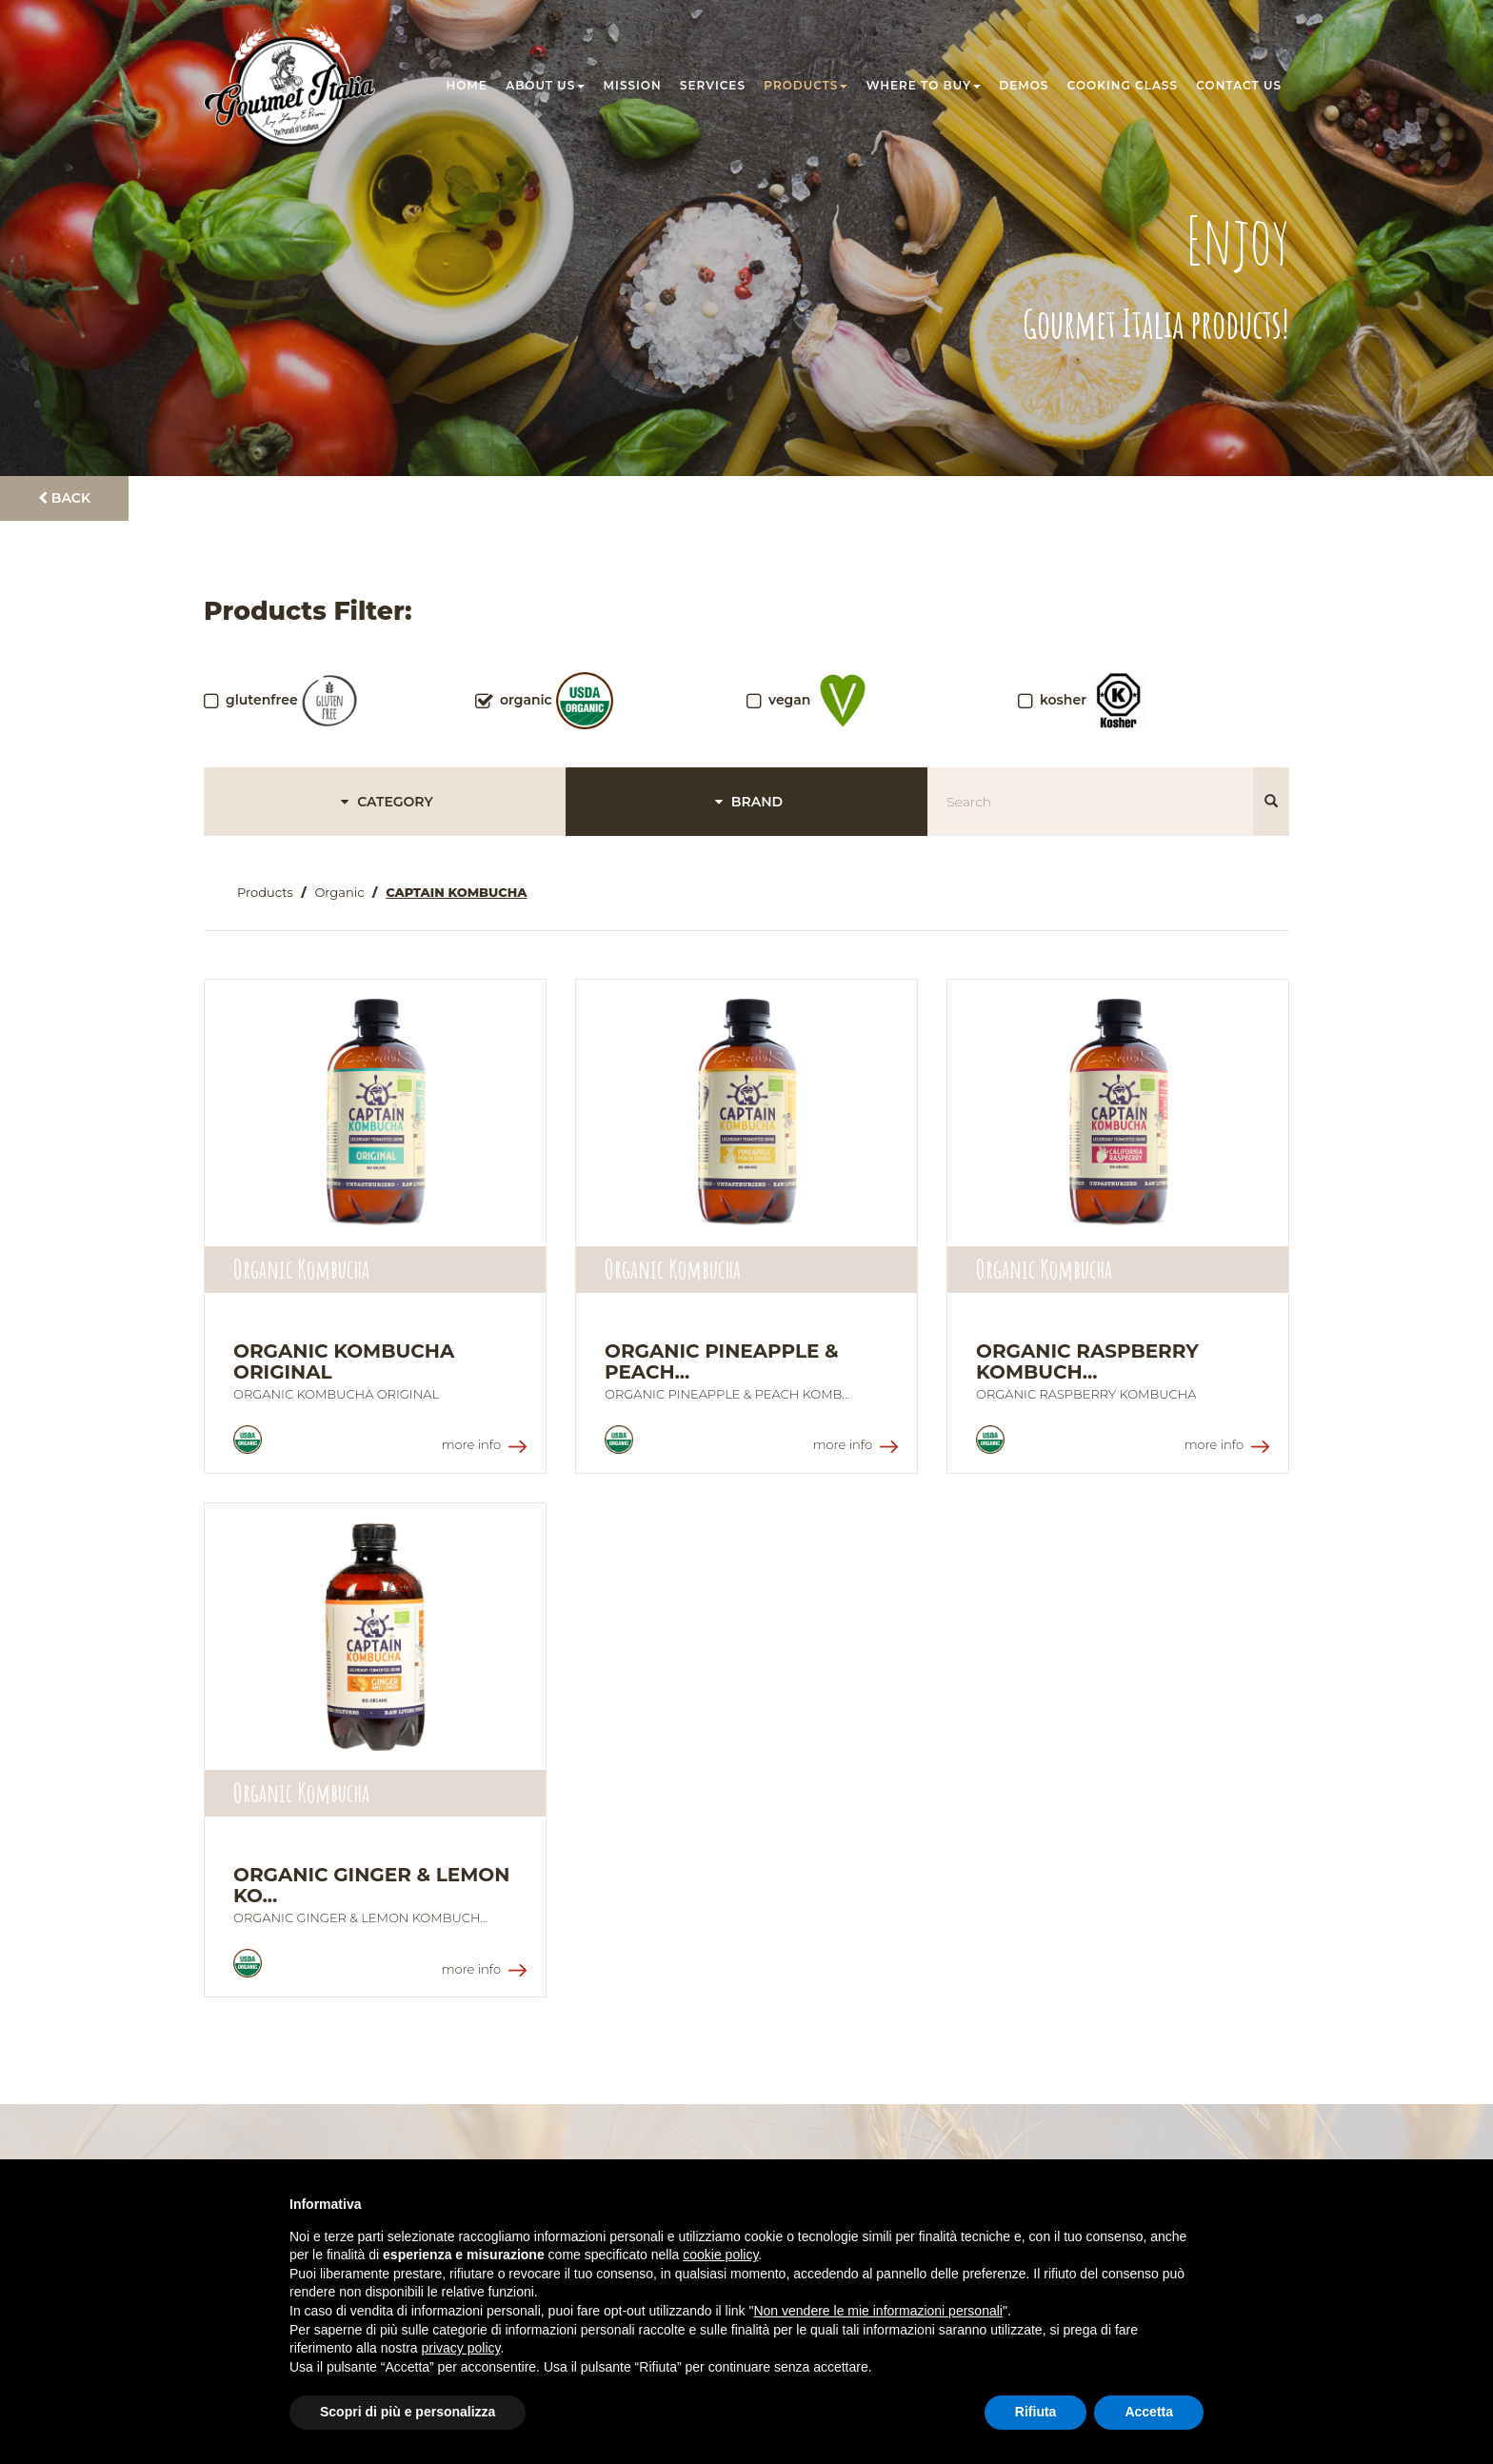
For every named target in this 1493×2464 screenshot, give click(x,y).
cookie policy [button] (720, 2254)
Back (64, 498)
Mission (633, 85)
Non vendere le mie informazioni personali (877, 2310)
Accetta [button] (1149, 2411)
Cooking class (1122, 85)
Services (713, 85)
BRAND (746, 801)
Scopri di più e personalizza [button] (407, 2411)
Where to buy (923, 85)
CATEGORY (384, 801)
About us (545, 85)
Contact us (1239, 85)
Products (805, 85)
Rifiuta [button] (1036, 2411)
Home (467, 85)
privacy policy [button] (461, 2347)
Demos (1023, 85)
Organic (339, 892)
